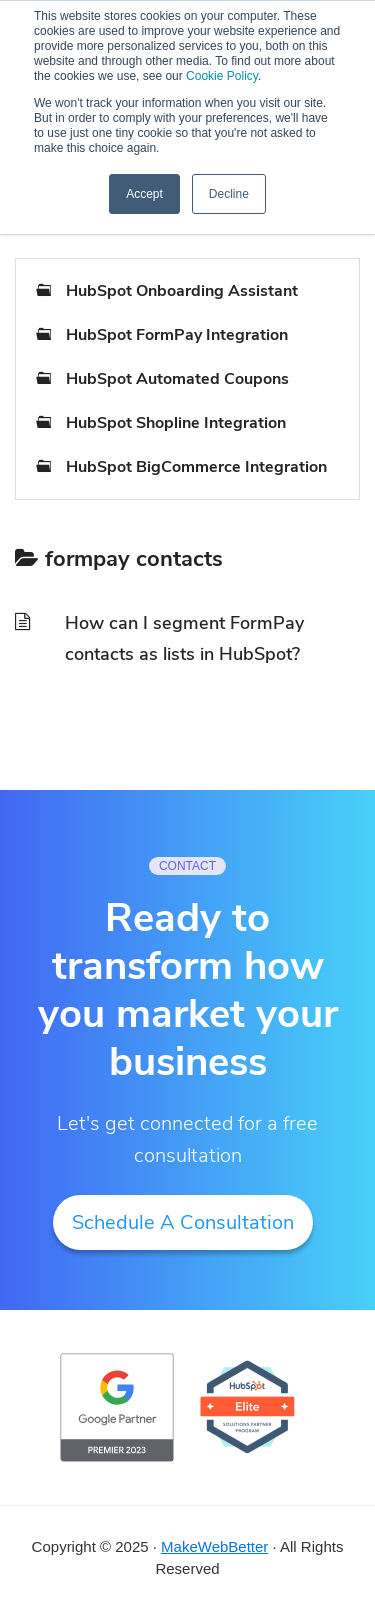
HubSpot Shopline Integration (176, 423)
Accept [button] (144, 194)
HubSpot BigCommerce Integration (196, 467)
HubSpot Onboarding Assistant (182, 291)
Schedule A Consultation (183, 1222)
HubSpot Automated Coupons (177, 379)
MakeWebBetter (214, 1546)
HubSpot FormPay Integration (177, 335)
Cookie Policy (222, 76)
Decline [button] (229, 194)
